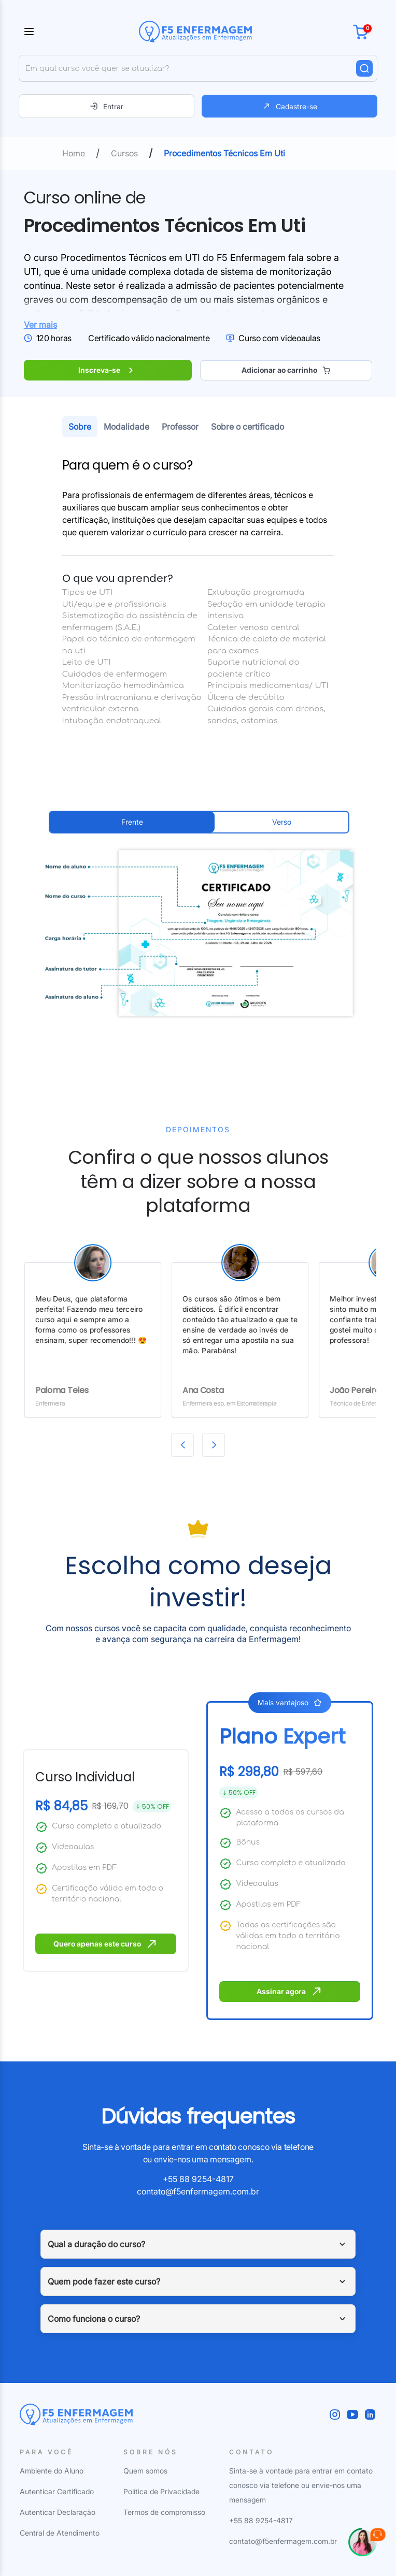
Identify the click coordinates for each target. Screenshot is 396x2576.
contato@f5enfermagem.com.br (198, 2191)
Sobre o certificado (247, 426)
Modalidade (126, 426)
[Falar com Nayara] (367, 2547)
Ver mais (40, 324)
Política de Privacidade (161, 2491)
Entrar (106, 106)
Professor (180, 426)
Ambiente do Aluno (51, 2470)
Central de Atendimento (60, 2532)
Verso (281, 821)
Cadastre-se (289, 106)
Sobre (79, 426)
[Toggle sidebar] (29, 31)
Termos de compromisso (164, 2512)
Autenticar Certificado (57, 2491)
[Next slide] (213, 1445)
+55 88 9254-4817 (198, 2179)
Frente (132, 821)
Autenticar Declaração (57, 2512)
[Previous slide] (182, 1445)
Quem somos (145, 2470)
